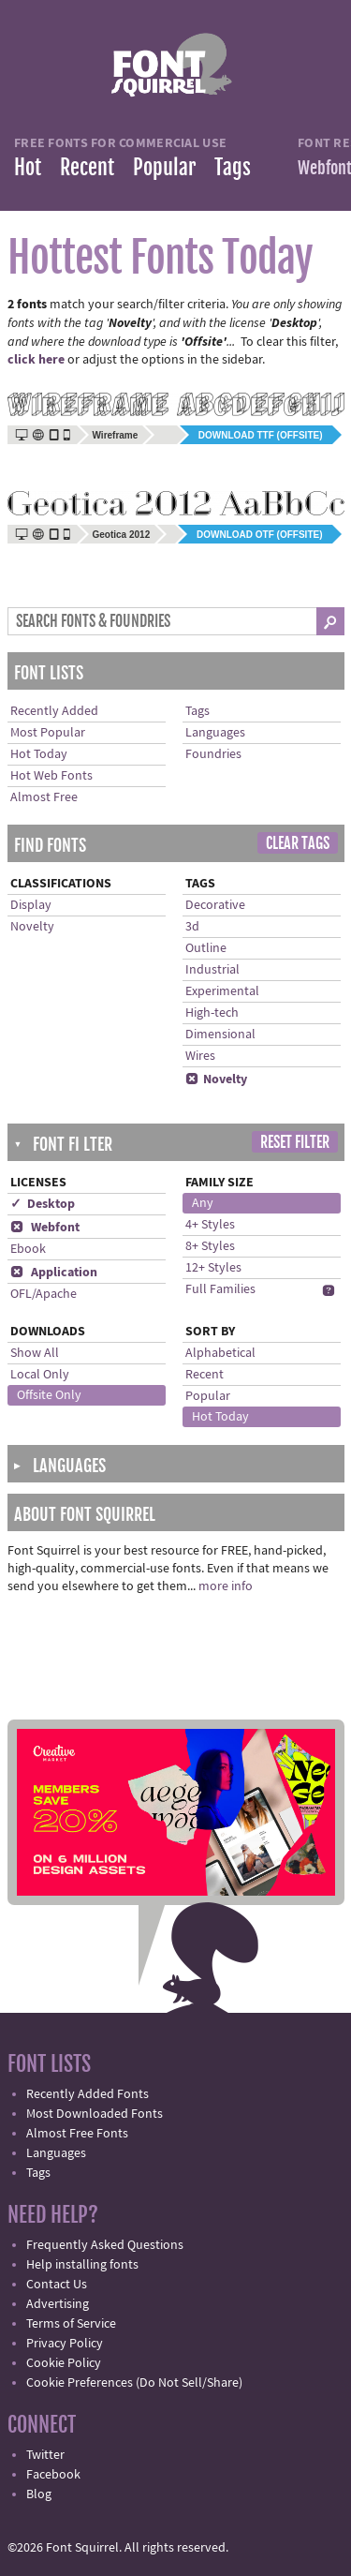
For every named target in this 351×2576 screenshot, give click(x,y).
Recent (87, 167)
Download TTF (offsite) (260, 435)
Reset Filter (294, 1142)
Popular (164, 167)
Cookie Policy (63, 2363)
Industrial (212, 969)
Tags (232, 167)
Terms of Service (71, 2323)
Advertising (57, 2304)
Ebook (28, 1249)
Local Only (39, 1374)
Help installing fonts (82, 2264)
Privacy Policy (64, 2343)
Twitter (45, 2455)
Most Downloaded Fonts (94, 2114)
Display (30, 905)
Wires (200, 1056)
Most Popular (47, 732)
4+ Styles (210, 1224)
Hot (27, 167)
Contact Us (56, 2284)
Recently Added (54, 711)
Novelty (32, 926)
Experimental (222, 991)
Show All (34, 1353)
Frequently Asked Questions (104, 2245)
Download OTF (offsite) (259, 534)
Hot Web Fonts (51, 775)
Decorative (215, 905)
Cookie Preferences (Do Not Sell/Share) (134, 2383)
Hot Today (38, 754)
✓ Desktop (42, 1204)
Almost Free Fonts (77, 2133)
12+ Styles (213, 1267)
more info (225, 1586)
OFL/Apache (43, 1294)
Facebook (53, 2474)
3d (192, 926)
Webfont (45, 1227)
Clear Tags (297, 843)
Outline (206, 948)
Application (53, 1272)
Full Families (220, 1289)
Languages (215, 732)
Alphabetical (220, 1353)
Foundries (213, 754)
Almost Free (44, 797)
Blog (38, 2494)
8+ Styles (210, 1246)
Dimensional (220, 1034)
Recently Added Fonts (87, 2094)
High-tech (212, 1013)
